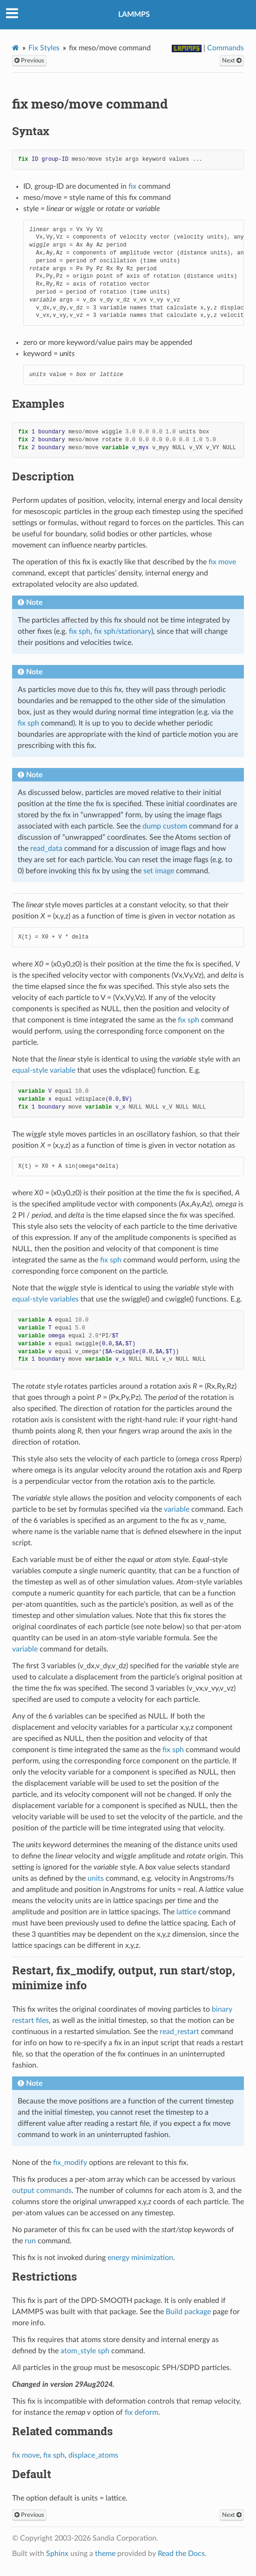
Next (232, 60)
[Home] (15, 48)
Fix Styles (44, 48)
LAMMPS (134, 14)
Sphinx (57, 2553)
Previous (29, 60)
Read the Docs (181, 2553)
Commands (225, 48)
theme (105, 2553)
